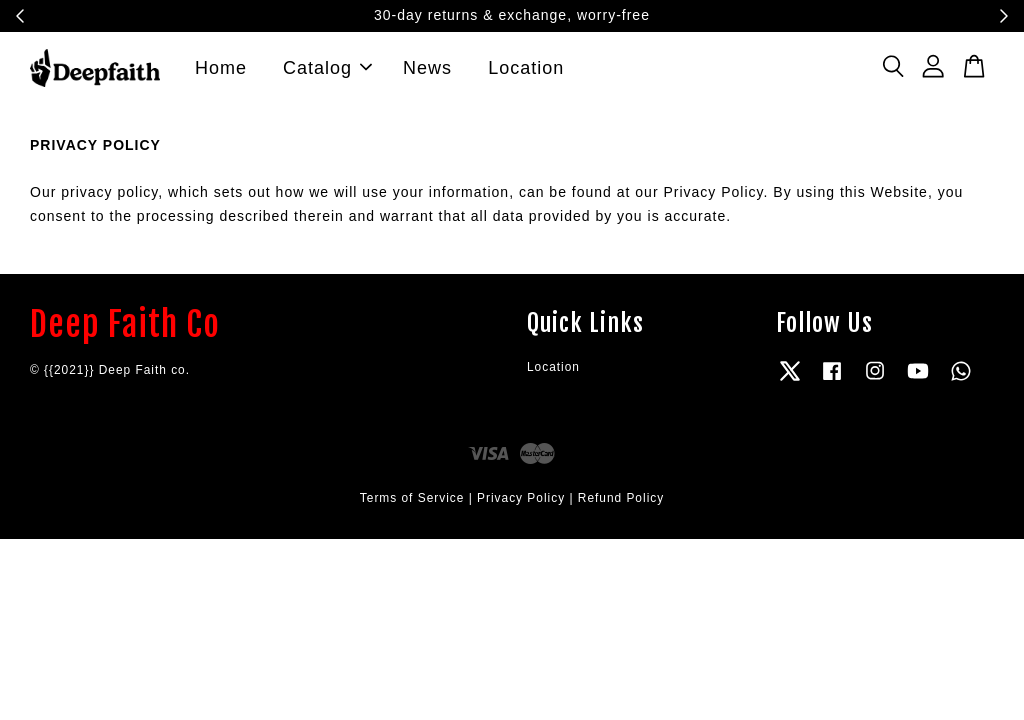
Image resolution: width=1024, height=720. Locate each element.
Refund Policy (621, 507)
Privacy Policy (521, 507)
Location (526, 72)
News (427, 72)
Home (221, 72)
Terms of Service (412, 507)
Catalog (327, 72)
